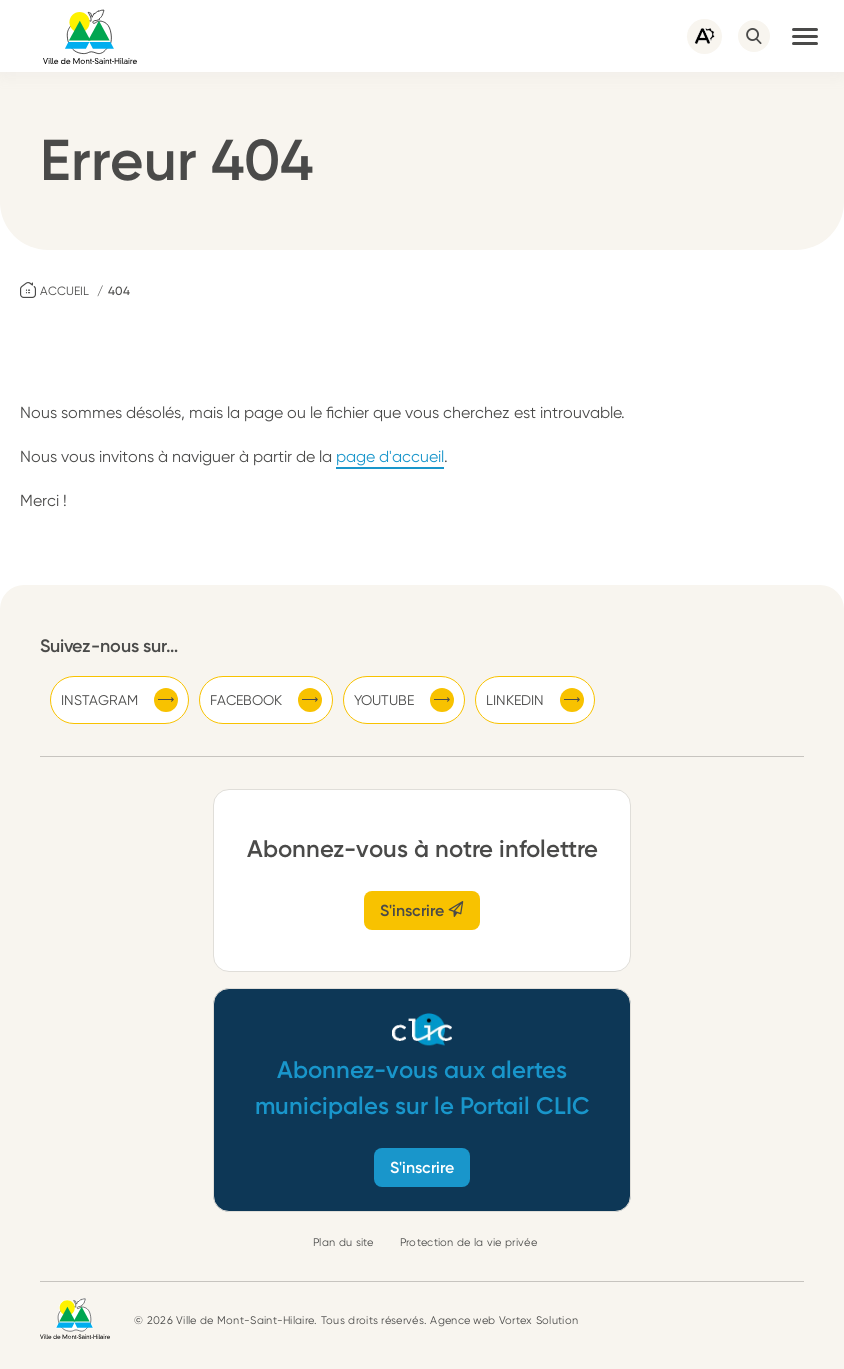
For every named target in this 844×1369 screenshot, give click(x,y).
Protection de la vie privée (468, 1242)
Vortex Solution (539, 1320)
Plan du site (343, 1242)
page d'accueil (390, 456)
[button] (805, 36)
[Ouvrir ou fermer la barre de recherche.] (754, 36)
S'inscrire (422, 910)
